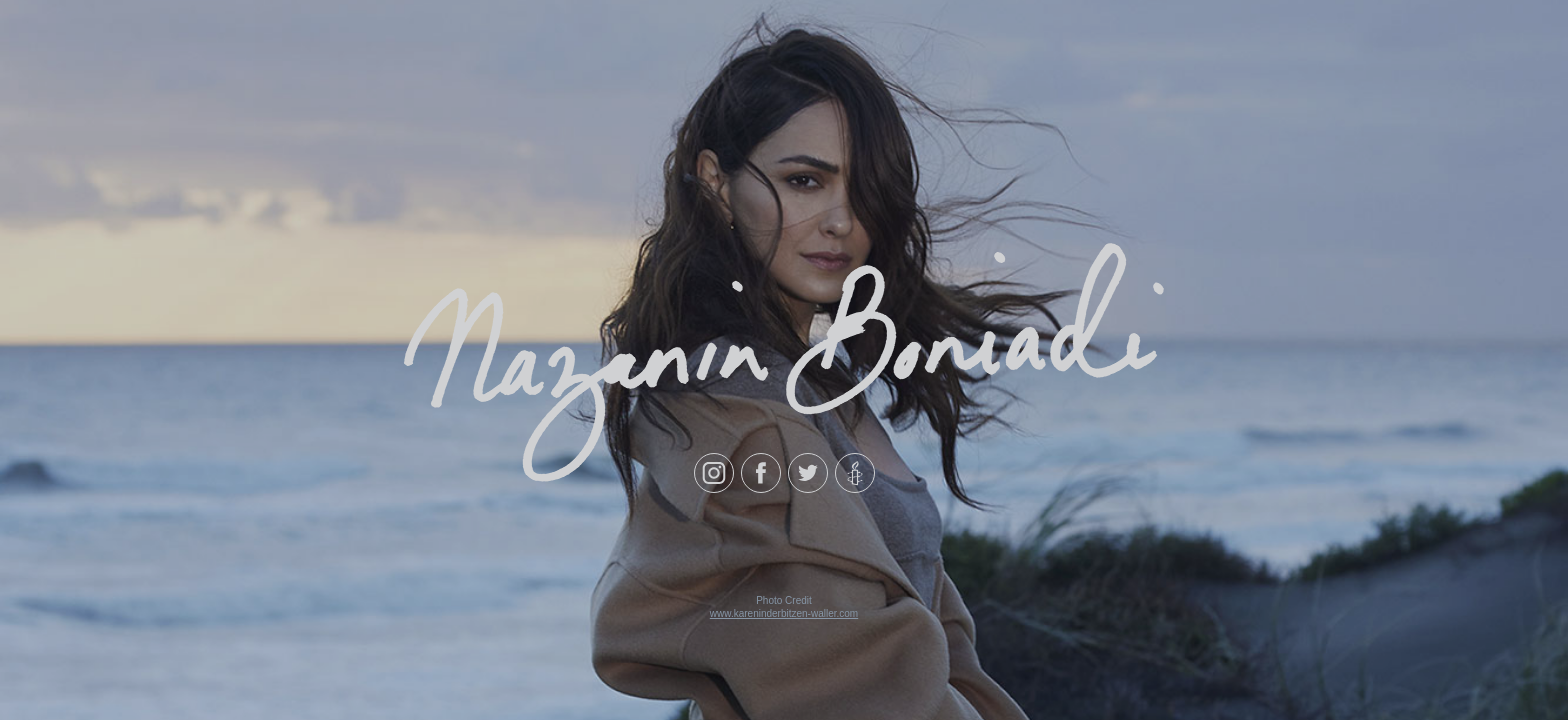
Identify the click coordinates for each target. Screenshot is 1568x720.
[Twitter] (808, 473)
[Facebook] (761, 473)
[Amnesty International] (855, 473)
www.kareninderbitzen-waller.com (784, 613)
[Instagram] (714, 473)
